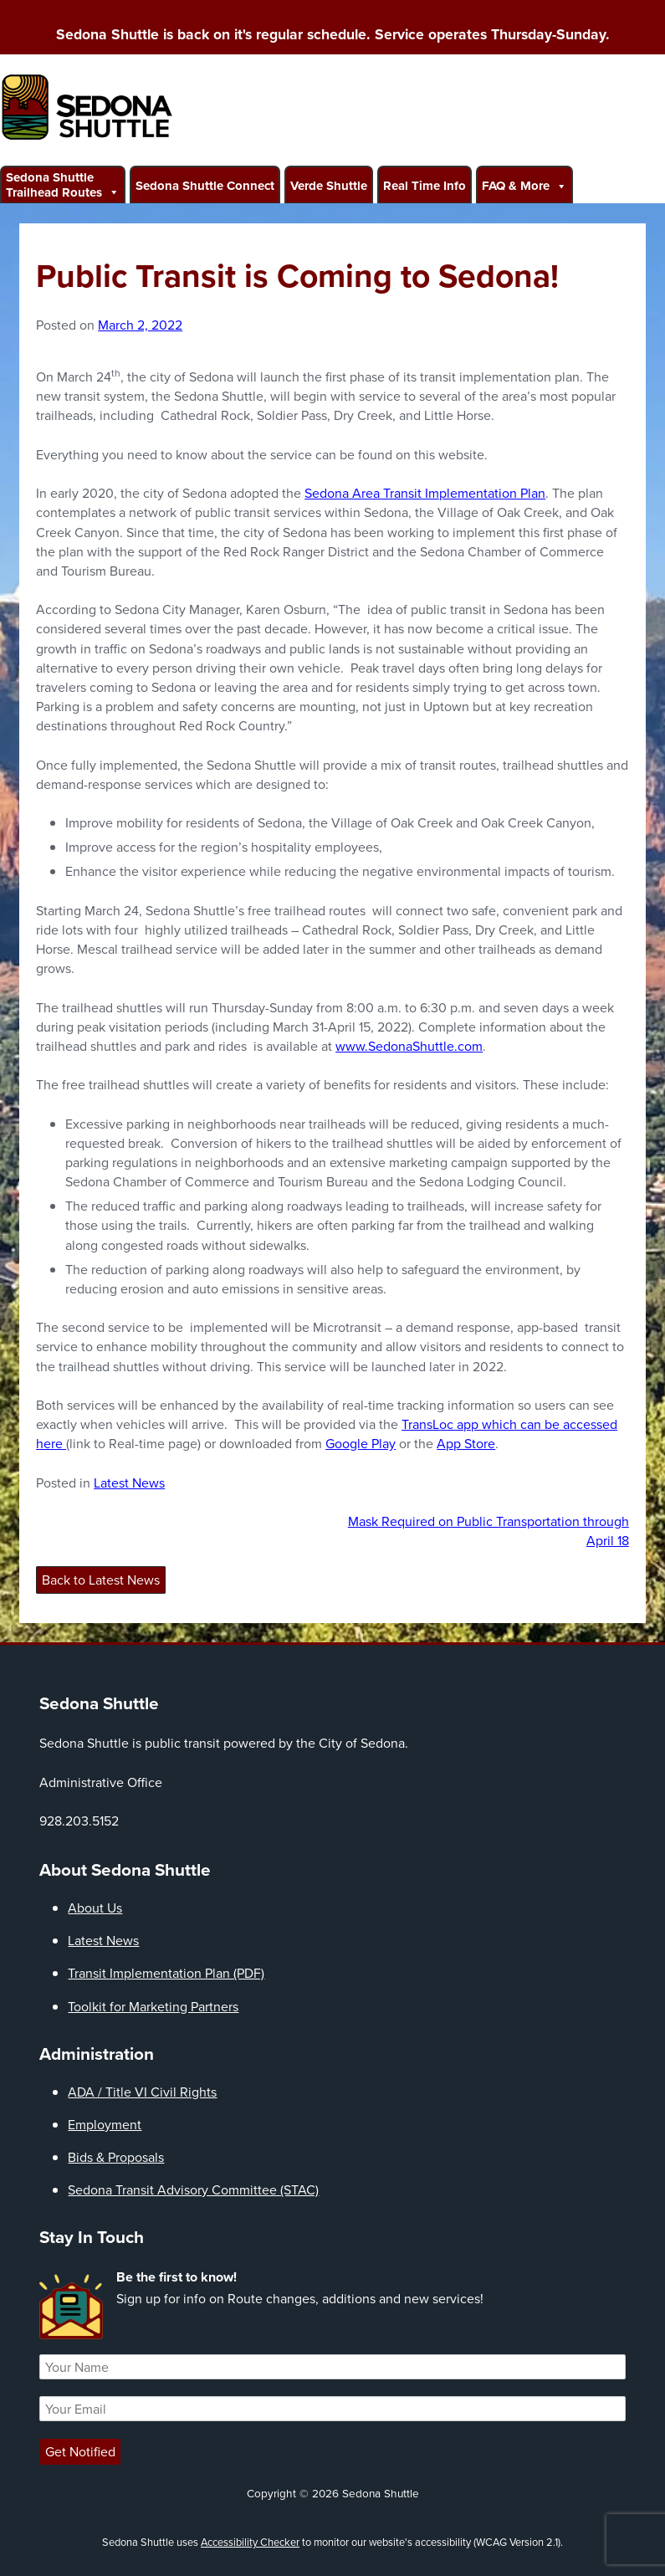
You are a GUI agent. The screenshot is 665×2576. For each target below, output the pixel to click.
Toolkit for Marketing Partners (153, 2006)
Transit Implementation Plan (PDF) (166, 1973)
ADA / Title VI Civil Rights (142, 2092)
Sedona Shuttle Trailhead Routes (63, 185)
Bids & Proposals (116, 2157)
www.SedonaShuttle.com (409, 1046)
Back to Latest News (101, 1580)
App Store (466, 1443)
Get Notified (80, 2451)
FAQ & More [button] (524, 185)
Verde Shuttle (328, 186)
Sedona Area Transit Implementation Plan (424, 493)
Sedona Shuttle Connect (205, 186)
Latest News (129, 1483)
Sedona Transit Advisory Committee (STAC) (193, 2190)
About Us (95, 1908)
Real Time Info (424, 186)
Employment (104, 2124)
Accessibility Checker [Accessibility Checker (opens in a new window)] (250, 2542)
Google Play (360, 1443)
